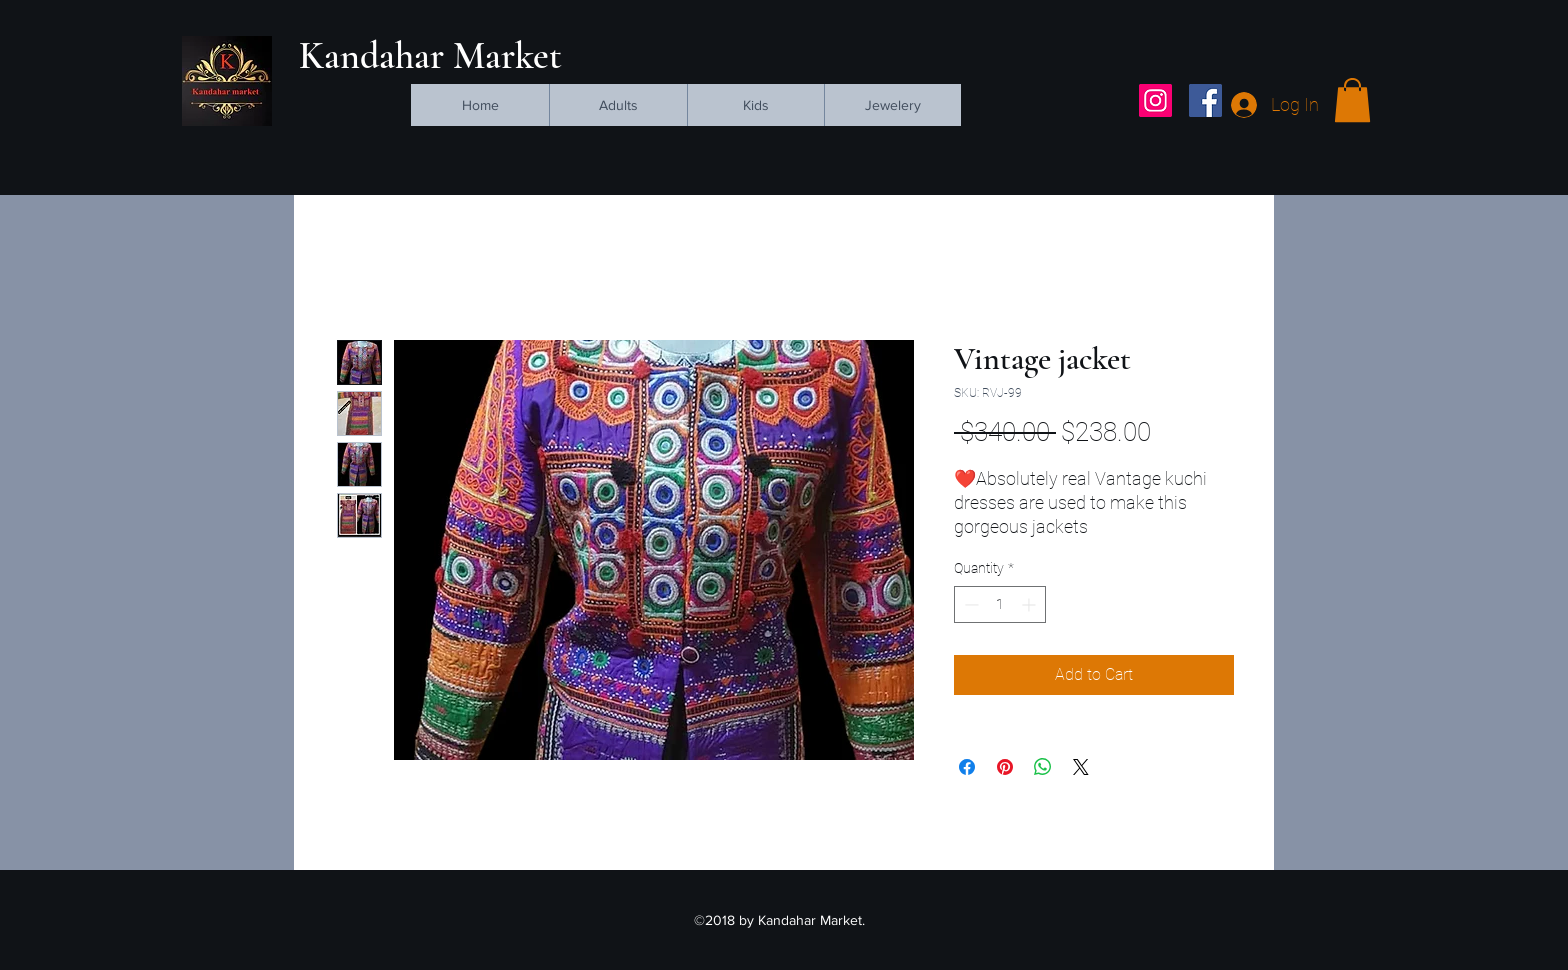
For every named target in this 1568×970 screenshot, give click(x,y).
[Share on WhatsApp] (1043, 767)
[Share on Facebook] (967, 767)
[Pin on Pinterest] (1005, 767)
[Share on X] (1081, 767)
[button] (1352, 100)
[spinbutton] (1000, 604)
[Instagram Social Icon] (1155, 100)
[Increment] (1030, 604)
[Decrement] (969, 604)
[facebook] (1205, 100)
